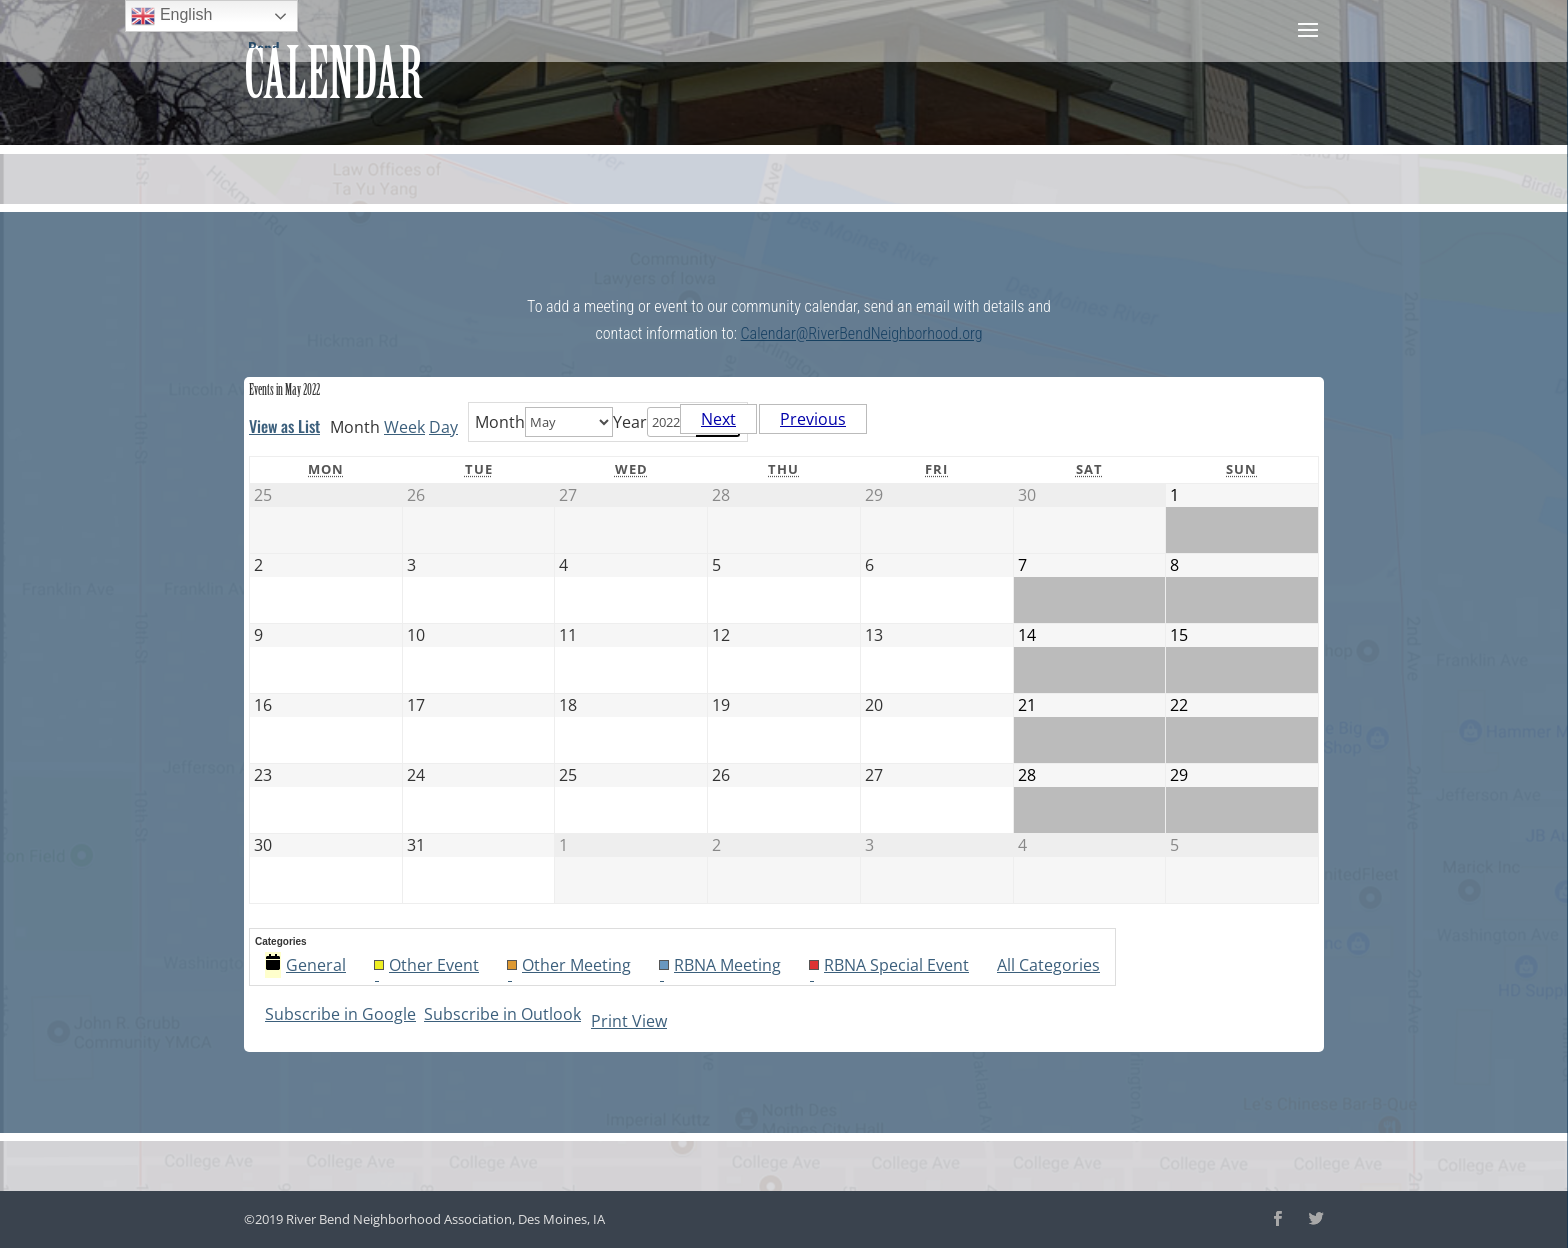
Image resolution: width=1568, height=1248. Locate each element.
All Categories (1048, 965)
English (171, 16)
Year (630, 422)
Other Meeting (569, 966)
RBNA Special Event (889, 966)
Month (500, 422)
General (305, 965)
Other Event (426, 966)
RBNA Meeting (720, 966)
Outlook (502, 1014)
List (284, 426)
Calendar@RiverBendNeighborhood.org (862, 333)
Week (404, 427)
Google (340, 1014)
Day (443, 427)
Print (629, 1021)
